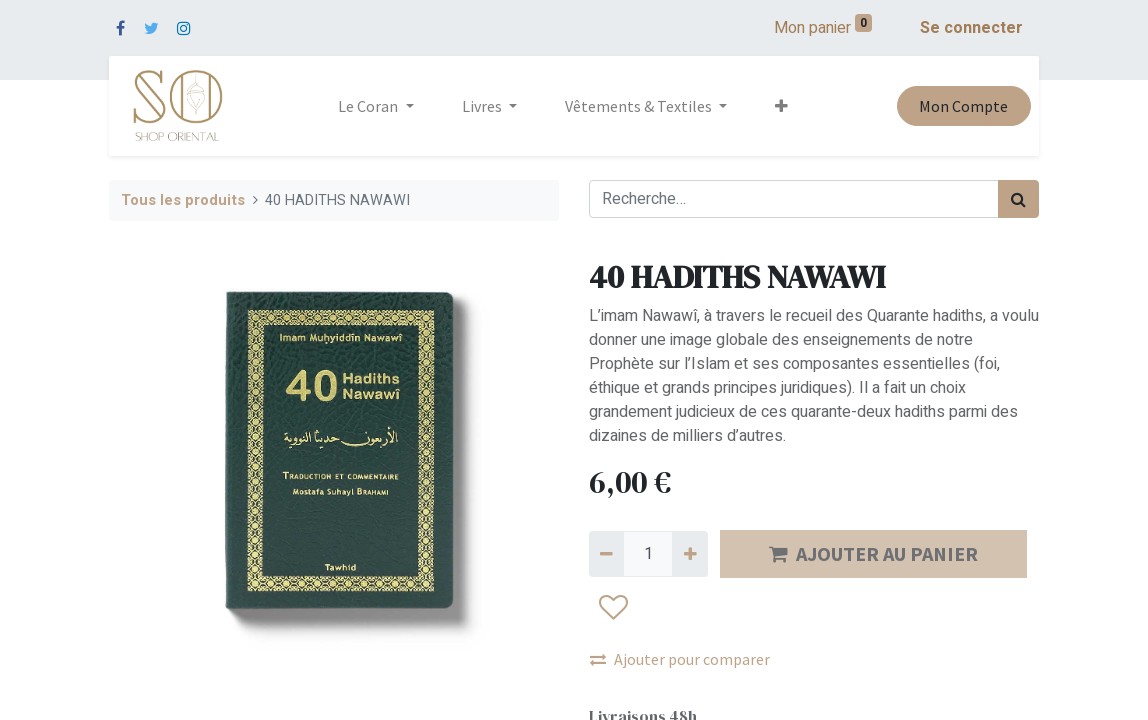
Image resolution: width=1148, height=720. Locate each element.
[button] (781, 106)
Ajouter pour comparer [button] (680, 659)
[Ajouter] (689, 554)
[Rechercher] (1018, 199)
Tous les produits (183, 200)
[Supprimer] (606, 554)
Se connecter (971, 28)
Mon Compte (963, 106)
